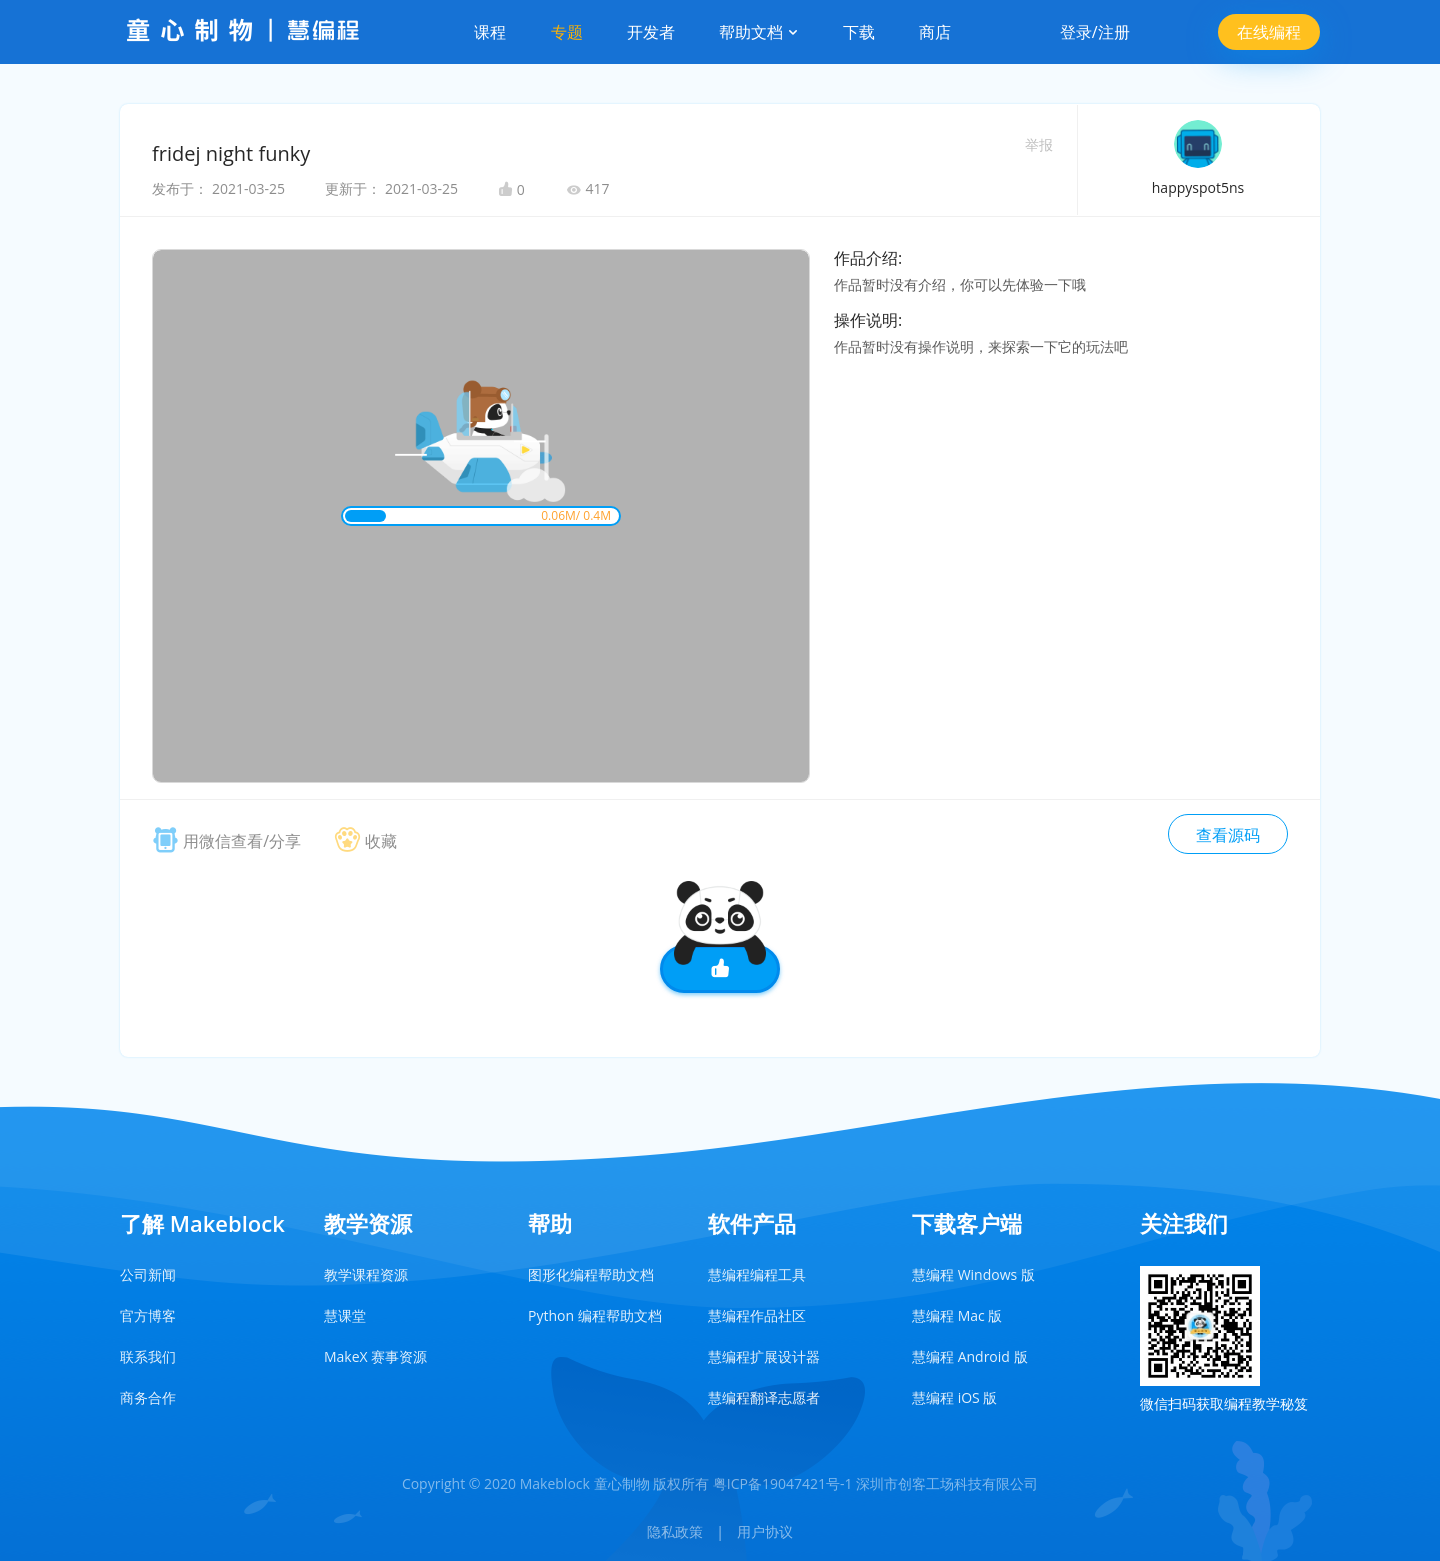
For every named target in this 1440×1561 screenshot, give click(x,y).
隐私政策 (675, 1531)
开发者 (651, 32)
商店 (935, 32)
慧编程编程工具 (757, 1274)
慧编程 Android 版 (970, 1356)
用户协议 (765, 1531)
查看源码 (1228, 835)
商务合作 (148, 1397)
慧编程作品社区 (757, 1315)
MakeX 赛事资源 (375, 1356)
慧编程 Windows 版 (973, 1274)
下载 (859, 32)
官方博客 (148, 1315)
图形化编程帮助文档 (591, 1274)
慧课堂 (345, 1315)
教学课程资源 (366, 1274)
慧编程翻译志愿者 (764, 1397)
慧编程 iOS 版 (954, 1397)
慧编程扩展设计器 (764, 1356)
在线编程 (1269, 32)
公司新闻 (148, 1274)
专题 (567, 32)
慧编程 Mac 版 (957, 1315)
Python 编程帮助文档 (595, 1315)
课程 (490, 32)
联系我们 (148, 1356)
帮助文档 (759, 32)
